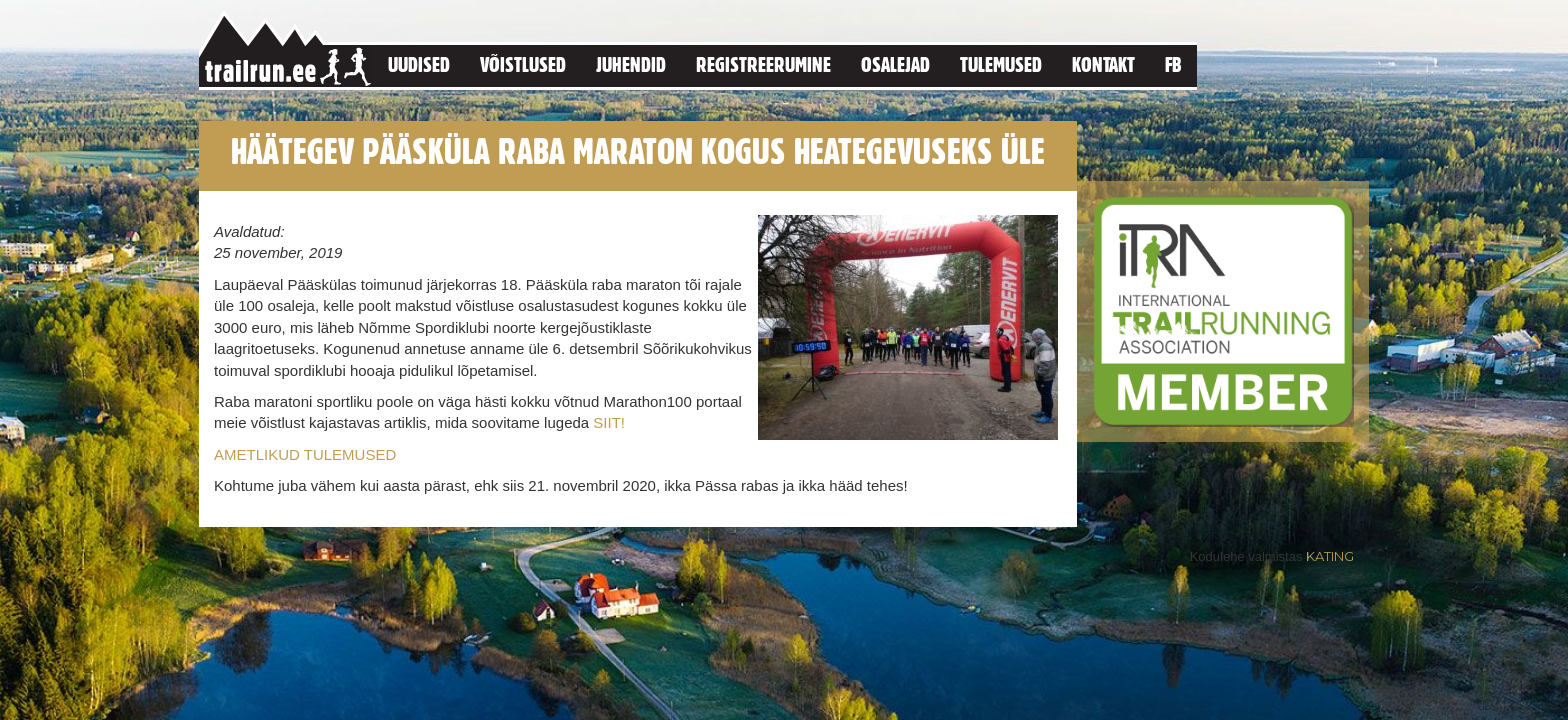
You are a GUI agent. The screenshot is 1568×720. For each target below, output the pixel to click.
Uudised (419, 64)
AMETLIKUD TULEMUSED (305, 454)
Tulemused (1001, 64)
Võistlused (523, 64)
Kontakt (1103, 64)
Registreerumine (763, 64)
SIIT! (609, 422)
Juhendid (631, 64)
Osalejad (895, 64)
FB (1173, 64)
